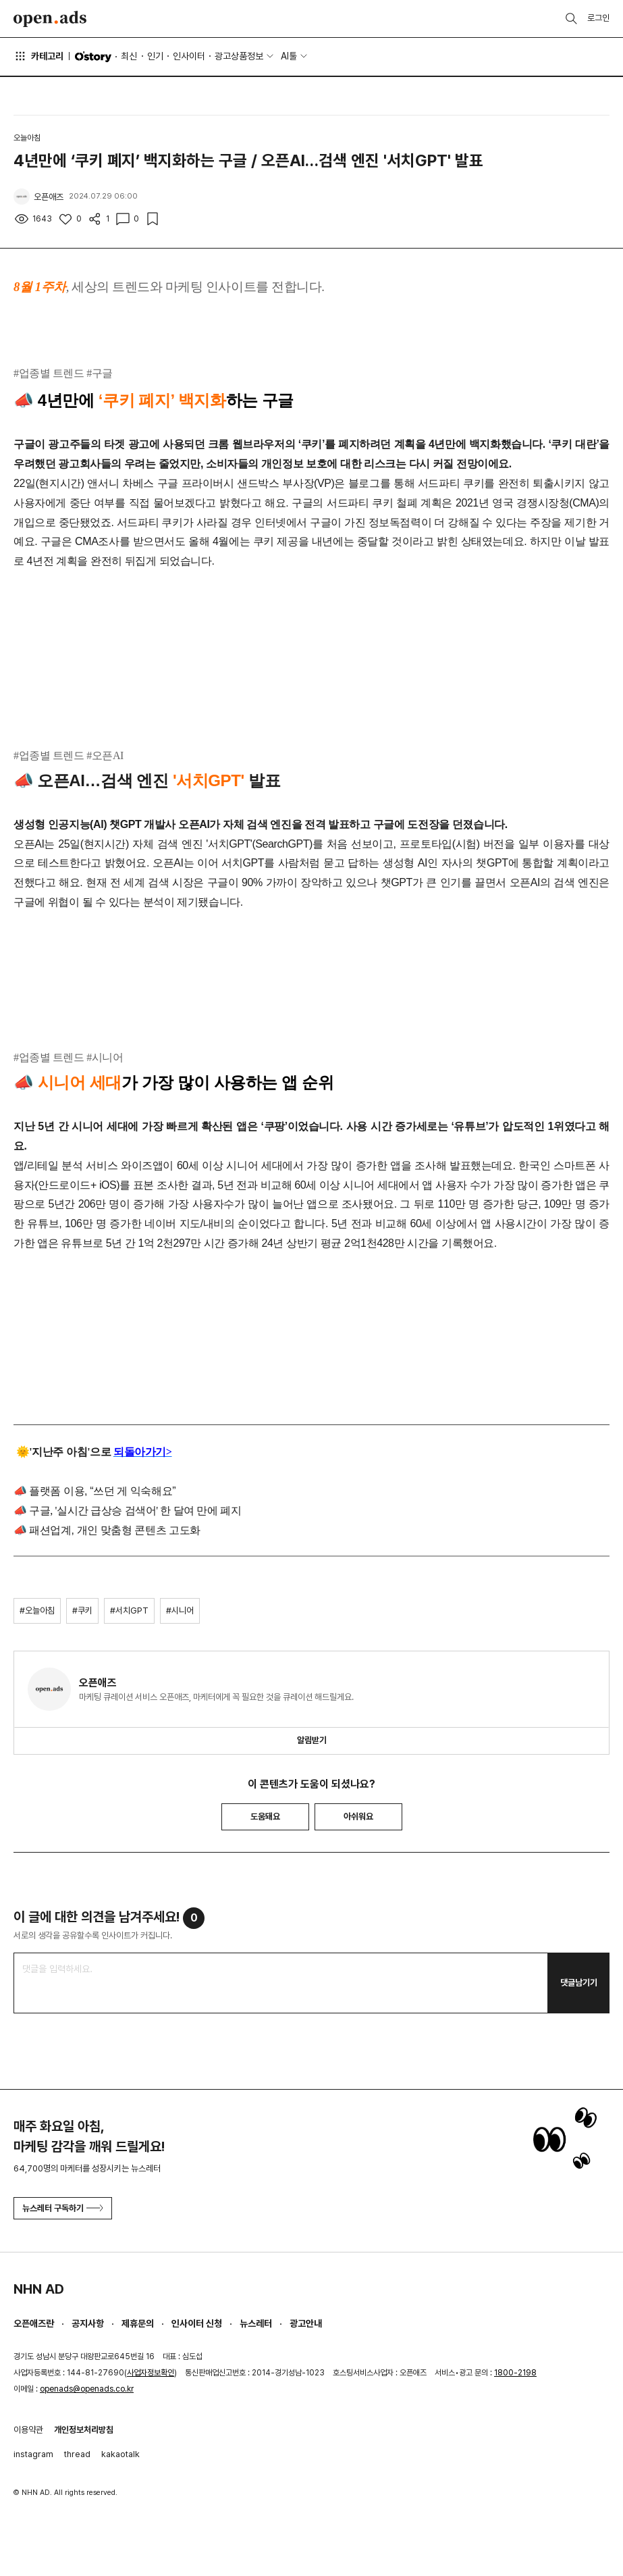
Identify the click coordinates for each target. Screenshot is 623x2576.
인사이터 (189, 56)
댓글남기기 (578, 1983)
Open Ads (49, 19)
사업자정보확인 (150, 2372)
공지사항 (88, 2323)
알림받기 (312, 1740)
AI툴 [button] (289, 56)
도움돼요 (265, 1816)
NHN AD (38, 2289)
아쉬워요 (358, 1816)
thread (77, 2454)
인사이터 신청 (196, 2323)
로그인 (598, 18)
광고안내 (306, 2323)
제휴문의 (137, 2323)
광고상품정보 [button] (239, 56)
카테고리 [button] (38, 56)
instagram (33, 2454)
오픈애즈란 (33, 2323)
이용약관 (28, 2430)
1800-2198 (515, 2372)
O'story (93, 57)
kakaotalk (120, 2454)
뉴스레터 (256, 2323)
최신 (129, 56)
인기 (155, 56)
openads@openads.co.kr (87, 2389)
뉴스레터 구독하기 (62, 2208)
